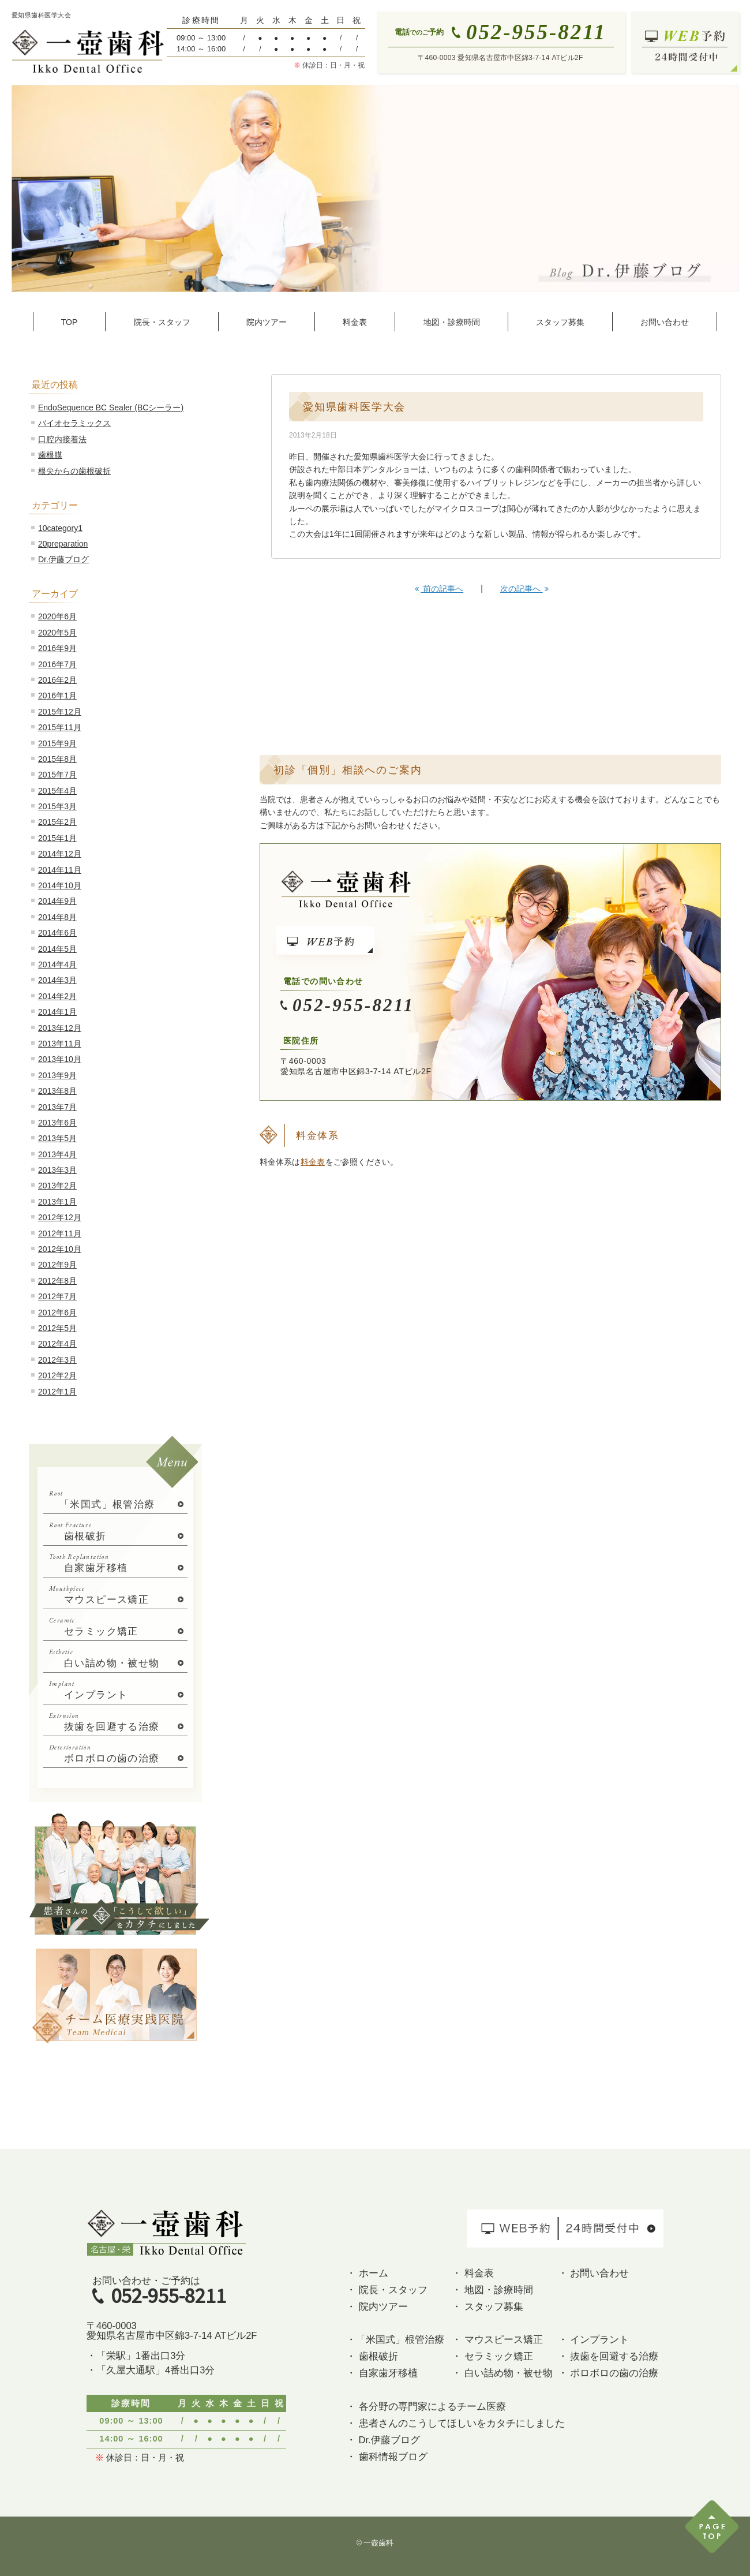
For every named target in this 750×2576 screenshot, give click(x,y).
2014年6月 (57, 932)
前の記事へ (439, 588)
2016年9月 (57, 648)
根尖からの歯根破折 (74, 471)
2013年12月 (59, 1028)
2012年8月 (57, 1280)
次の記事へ (524, 588)
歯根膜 (50, 454)
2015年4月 (57, 790)
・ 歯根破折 (372, 2356)
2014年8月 (57, 917)
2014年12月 (59, 853)
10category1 (60, 528)
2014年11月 (59, 869)
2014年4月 (57, 964)
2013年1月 (57, 1201)
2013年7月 (57, 1107)
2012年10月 (59, 1249)
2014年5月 (57, 949)
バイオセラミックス (74, 423)
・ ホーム (367, 2273)
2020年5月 (57, 632)
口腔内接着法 (62, 439)
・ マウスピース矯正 (497, 2339)
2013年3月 (57, 1170)
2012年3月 (57, 1359)
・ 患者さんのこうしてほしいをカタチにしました (455, 2423)
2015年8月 (57, 759)
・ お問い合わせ (593, 2273)
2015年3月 (57, 806)
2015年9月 (57, 743)
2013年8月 (57, 1091)
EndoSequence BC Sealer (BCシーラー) (110, 407)
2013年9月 (57, 1075)
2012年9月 (57, 1264)
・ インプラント (593, 2339)
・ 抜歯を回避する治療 (608, 2356)
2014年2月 (57, 996)
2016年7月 (57, 664)
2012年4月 (57, 1343)
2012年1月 (57, 1391)
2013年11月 (59, 1043)
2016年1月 (57, 695)
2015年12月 (59, 711)
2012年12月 (59, 1217)
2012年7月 (57, 1296)
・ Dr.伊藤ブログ (383, 2440)
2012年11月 (59, 1233)
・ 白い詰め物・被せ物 (502, 2373)
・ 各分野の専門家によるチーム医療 (426, 2406)
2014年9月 (57, 901)
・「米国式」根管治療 (395, 2339)
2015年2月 (57, 822)
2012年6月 (57, 1312)
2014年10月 (59, 885)
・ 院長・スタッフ (386, 2290)
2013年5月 (57, 1138)
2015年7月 (57, 774)
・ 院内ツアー (377, 2306)
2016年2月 (57, 680)
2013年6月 (57, 1122)
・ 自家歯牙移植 (382, 2373)
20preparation (63, 543)
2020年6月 (57, 616)
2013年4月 (57, 1154)
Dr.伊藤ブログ (63, 559)
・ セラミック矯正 (492, 2356)
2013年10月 (59, 1059)
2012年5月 (57, 1328)
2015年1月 (57, 838)
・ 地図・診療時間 (492, 2290)
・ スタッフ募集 (487, 2306)
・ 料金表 (473, 2273)
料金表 (313, 1162)
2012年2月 (57, 1375)
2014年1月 (57, 1011)
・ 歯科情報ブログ (386, 2456)
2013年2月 (57, 1185)
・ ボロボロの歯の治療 (608, 2373)
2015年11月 (59, 727)
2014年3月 (57, 980)
